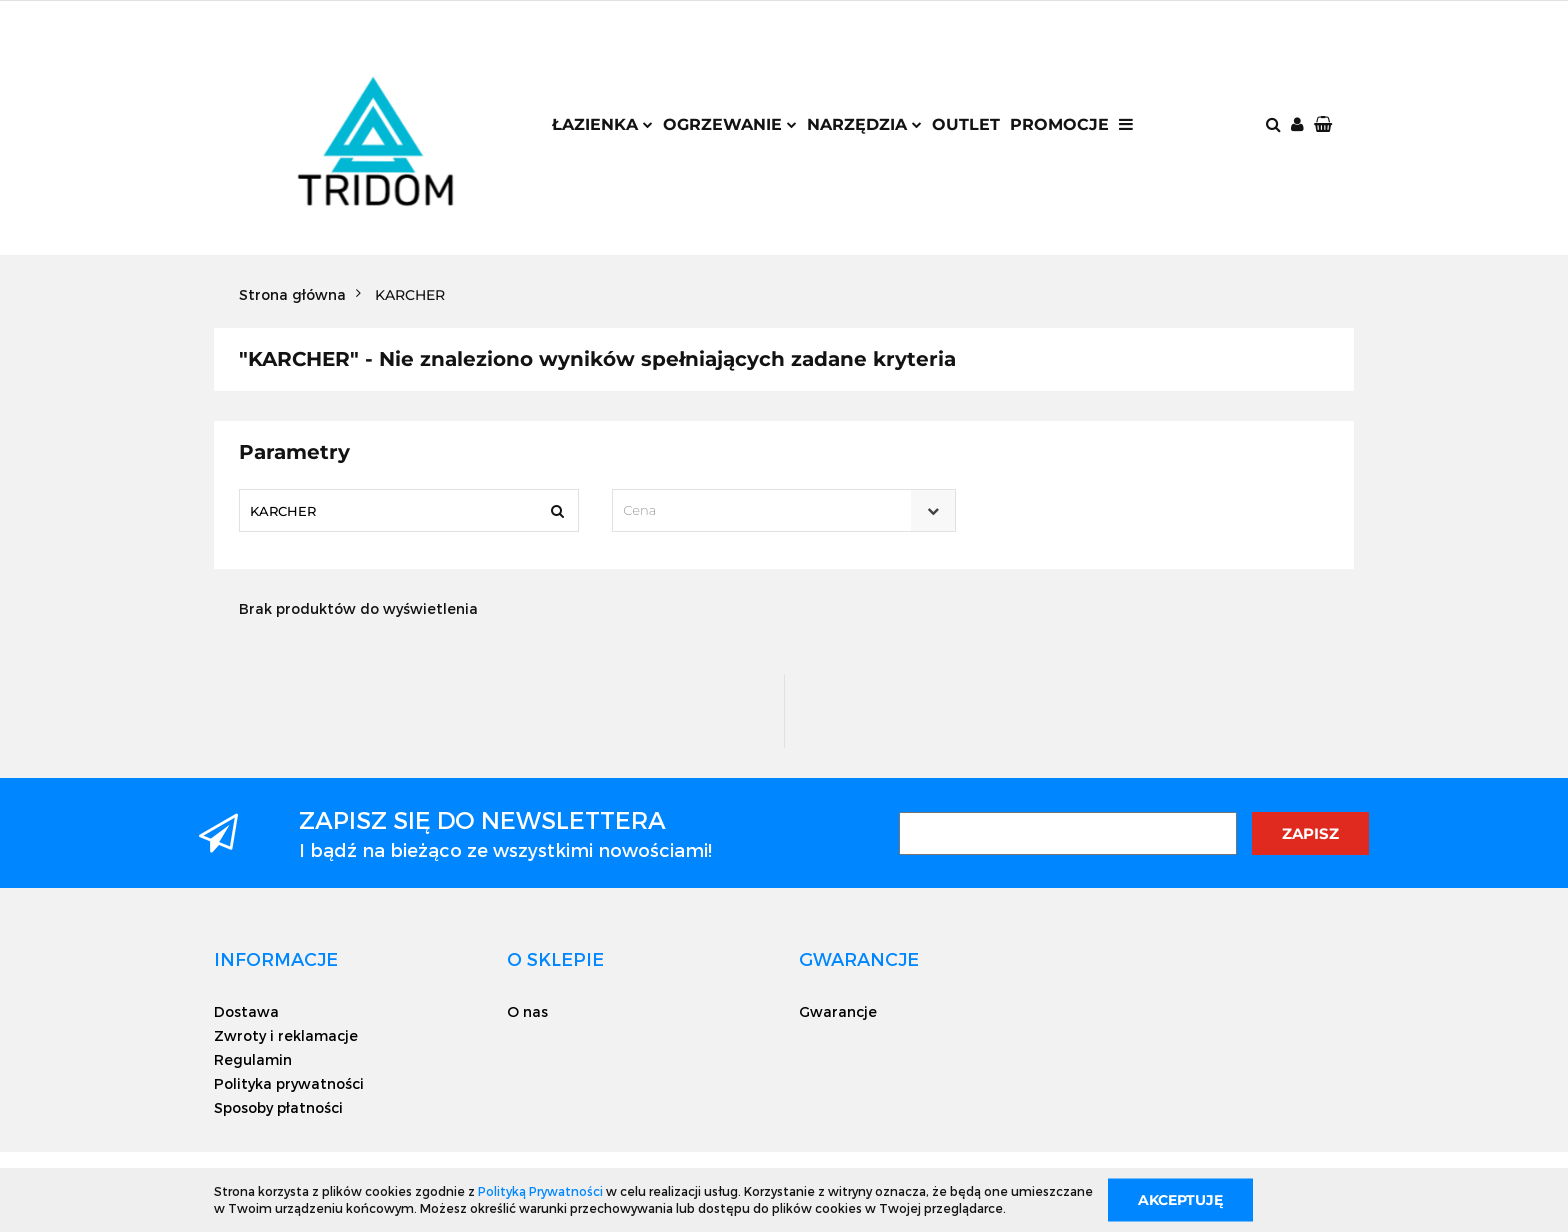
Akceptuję (1180, 1199)
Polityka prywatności (289, 1083)
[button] (1325, 125)
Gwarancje (838, 1011)
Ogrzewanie (730, 124)
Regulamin (253, 1059)
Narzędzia (864, 124)
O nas (527, 1011)
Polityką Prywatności (540, 1191)
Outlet (966, 124)
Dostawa (246, 1011)
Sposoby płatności (278, 1107)
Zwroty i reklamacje (286, 1035)
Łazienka (602, 124)
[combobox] (783, 510)
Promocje (1059, 124)
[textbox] (766, 510)
